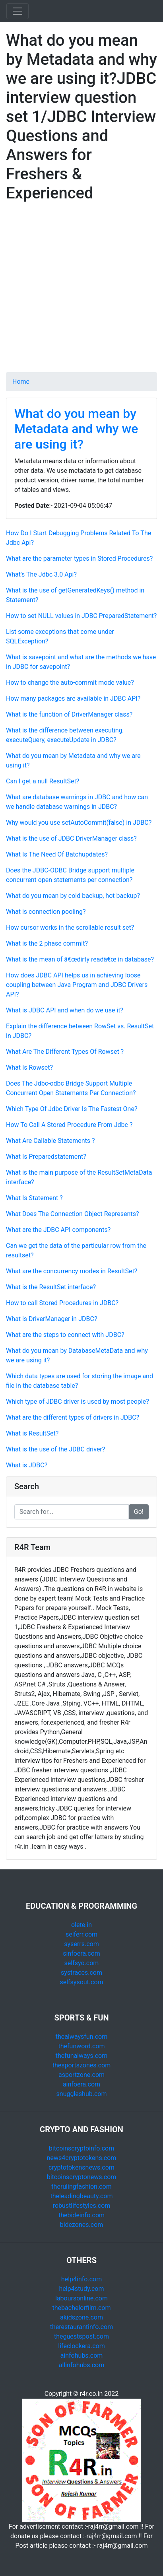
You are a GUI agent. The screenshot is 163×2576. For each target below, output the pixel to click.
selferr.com (81, 1934)
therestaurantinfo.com (81, 2327)
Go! (139, 1511)
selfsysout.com (81, 1982)
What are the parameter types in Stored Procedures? (79, 558)
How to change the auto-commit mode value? (70, 682)
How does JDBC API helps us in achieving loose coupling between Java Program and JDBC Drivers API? (76, 984)
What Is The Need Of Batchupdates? (57, 854)
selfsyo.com (81, 1963)
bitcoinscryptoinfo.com (81, 2148)
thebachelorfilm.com (81, 2308)
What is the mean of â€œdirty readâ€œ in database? (80, 959)
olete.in (81, 1925)
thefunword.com (81, 2046)
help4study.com (81, 2288)
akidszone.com (81, 2317)
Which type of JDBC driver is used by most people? (77, 1401)
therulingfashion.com (81, 2186)
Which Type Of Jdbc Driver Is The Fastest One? (71, 1109)
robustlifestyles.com (82, 2205)
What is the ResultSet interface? (51, 1287)
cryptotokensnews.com (81, 2167)
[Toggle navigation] (17, 11)
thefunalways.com (82, 2055)
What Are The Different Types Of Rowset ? (65, 1051)
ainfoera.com (81, 2084)
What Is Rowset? (29, 1067)
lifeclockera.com (81, 2346)
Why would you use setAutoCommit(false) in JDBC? (78, 822)
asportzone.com (81, 2075)
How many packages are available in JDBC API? (73, 698)
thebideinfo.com (81, 2215)
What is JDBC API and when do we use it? (64, 1010)
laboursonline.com (81, 2298)
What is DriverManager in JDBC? (51, 1319)
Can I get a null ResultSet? (42, 781)
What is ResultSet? (32, 1433)
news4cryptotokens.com (81, 2158)
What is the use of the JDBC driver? (55, 1449)
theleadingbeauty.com (81, 2196)
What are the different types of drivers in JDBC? (72, 1417)
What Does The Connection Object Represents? (72, 1214)
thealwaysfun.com (82, 2036)
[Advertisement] (81, 290)
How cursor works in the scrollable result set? (70, 927)
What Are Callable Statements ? (50, 1140)
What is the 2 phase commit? (47, 943)
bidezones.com (81, 2224)
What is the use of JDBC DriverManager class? (71, 838)
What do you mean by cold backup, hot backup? (73, 895)
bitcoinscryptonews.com (81, 2177)
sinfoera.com (81, 1953)
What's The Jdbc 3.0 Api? (41, 574)
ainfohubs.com (81, 2355)
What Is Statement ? (34, 1198)
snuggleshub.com (81, 2094)
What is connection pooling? (46, 911)
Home (20, 381)
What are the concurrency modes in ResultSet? (71, 1271)
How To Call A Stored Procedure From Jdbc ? (69, 1125)
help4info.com (81, 2279)
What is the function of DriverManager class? (69, 714)
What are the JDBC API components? (58, 1230)
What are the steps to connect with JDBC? (65, 1335)
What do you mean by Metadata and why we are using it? (76, 429)
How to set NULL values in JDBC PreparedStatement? (81, 616)
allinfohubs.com (82, 2365)
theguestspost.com (81, 2336)
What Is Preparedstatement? (46, 1156)
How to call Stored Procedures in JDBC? (62, 1303)
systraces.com (81, 1972)
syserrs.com (81, 1944)
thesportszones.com (81, 2065)
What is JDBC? (26, 1465)
